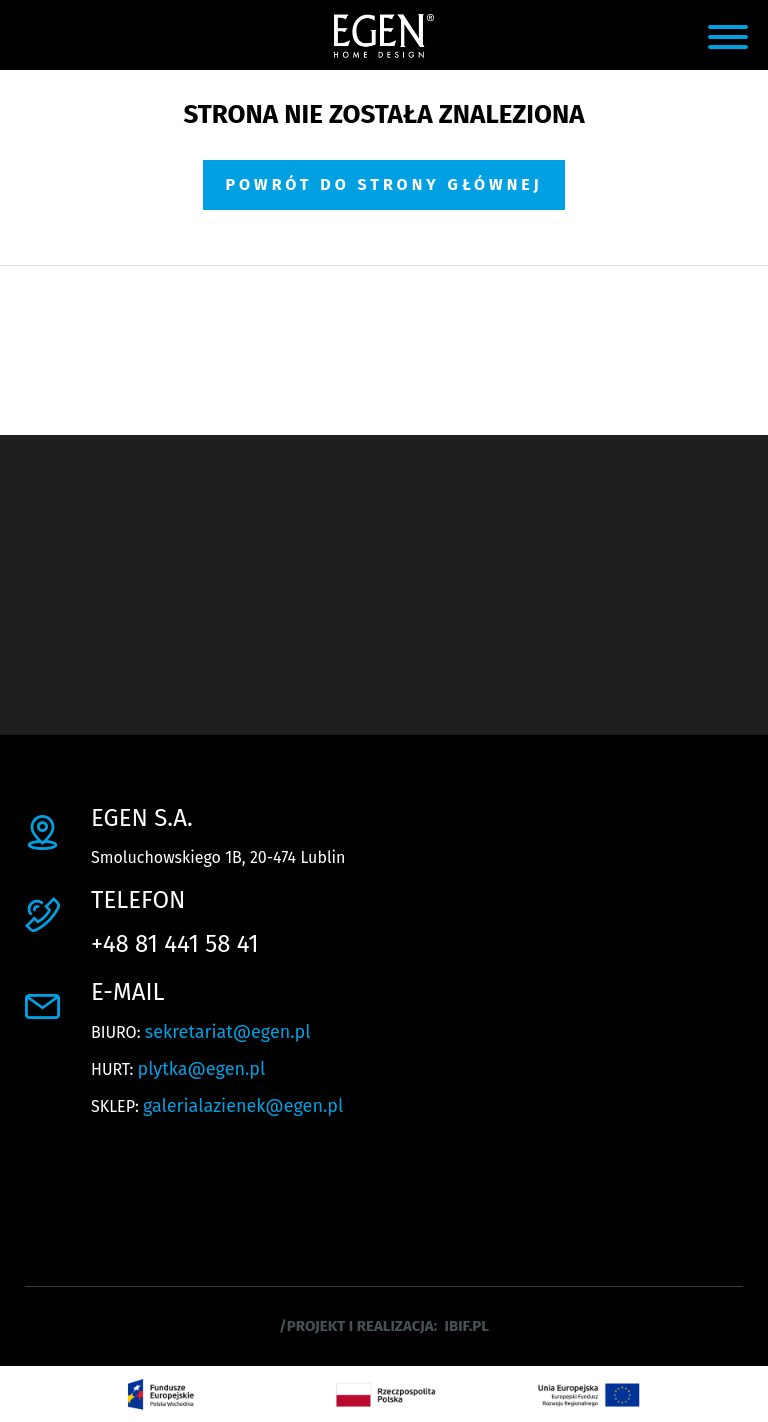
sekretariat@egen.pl (228, 1032)
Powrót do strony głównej (383, 184)
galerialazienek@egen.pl (243, 1106)
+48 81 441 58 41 (175, 944)
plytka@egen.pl (202, 1069)
